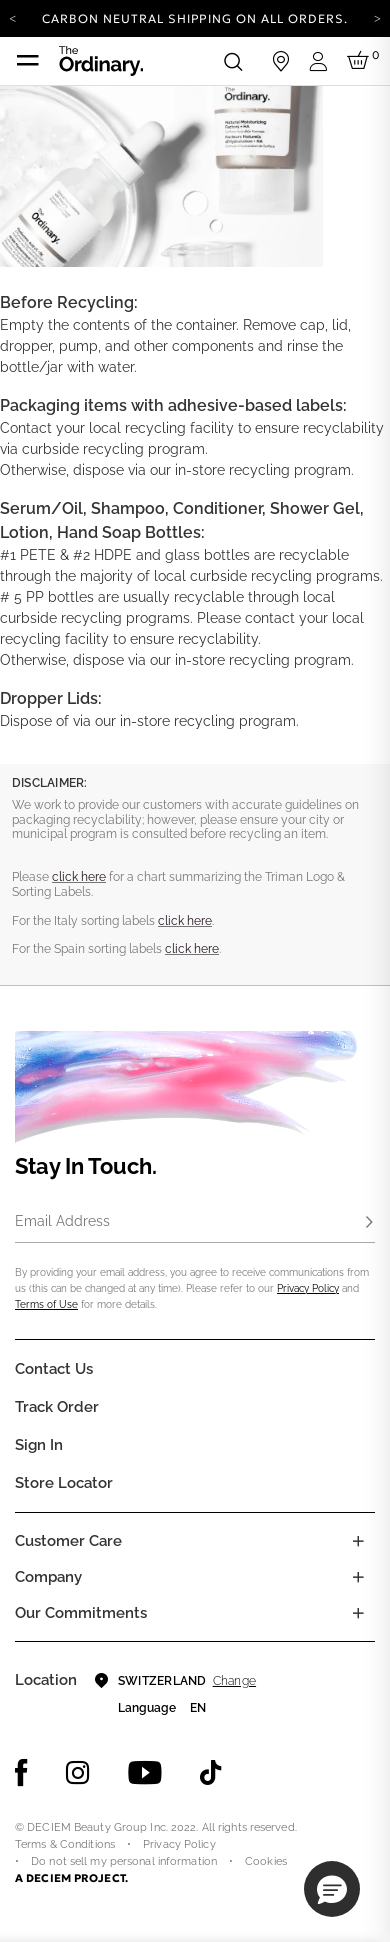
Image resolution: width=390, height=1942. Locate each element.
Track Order (57, 1407)
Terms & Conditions (65, 1844)
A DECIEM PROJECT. (71, 1878)
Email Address (62, 1221)
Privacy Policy (308, 1288)
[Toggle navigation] (28, 61)
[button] (332, 1889)
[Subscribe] (369, 1223)
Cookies (266, 1861)
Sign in (39, 1445)
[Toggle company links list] (358, 1577)
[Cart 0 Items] (361, 61)
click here (79, 877)
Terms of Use (46, 1304)
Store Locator (64, 1483)
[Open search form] (233, 61)
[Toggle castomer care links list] (358, 1541)
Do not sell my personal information (124, 1861)
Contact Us (54, 1369)
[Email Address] (195, 1223)
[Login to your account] (321, 61)
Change (234, 1681)
